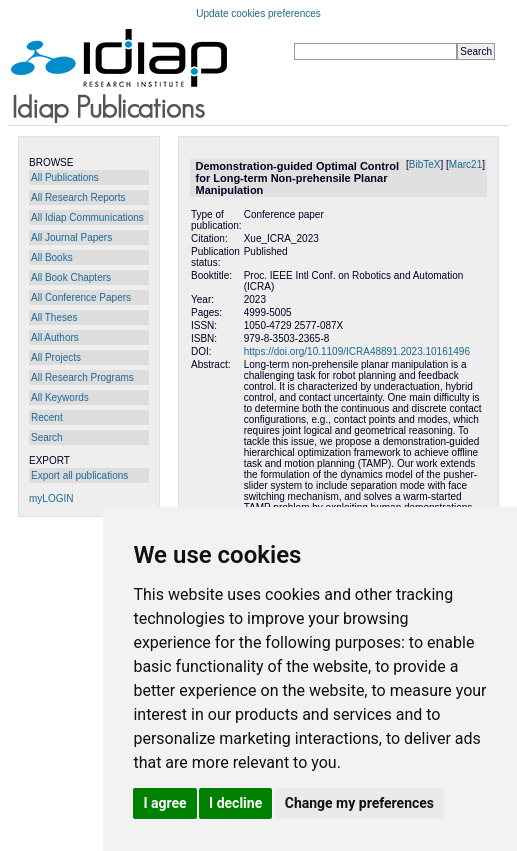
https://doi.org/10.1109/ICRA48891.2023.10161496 (357, 351)
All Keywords (60, 397)
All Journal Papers (71, 237)
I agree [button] (164, 803)
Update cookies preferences (258, 13)
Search (47, 437)
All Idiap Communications (87, 217)
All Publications (65, 177)
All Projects (56, 357)
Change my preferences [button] (359, 803)
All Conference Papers (81, 297)
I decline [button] (235, 803)
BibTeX (425, 164)
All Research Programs (82, 377)
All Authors (55, 337)
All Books (52, 257)
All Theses (54, 317)
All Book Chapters (71, 277)
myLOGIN (51, 498)
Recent (47, 417)
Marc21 (465, 164)
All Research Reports (78, 197)
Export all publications (79, 475)
